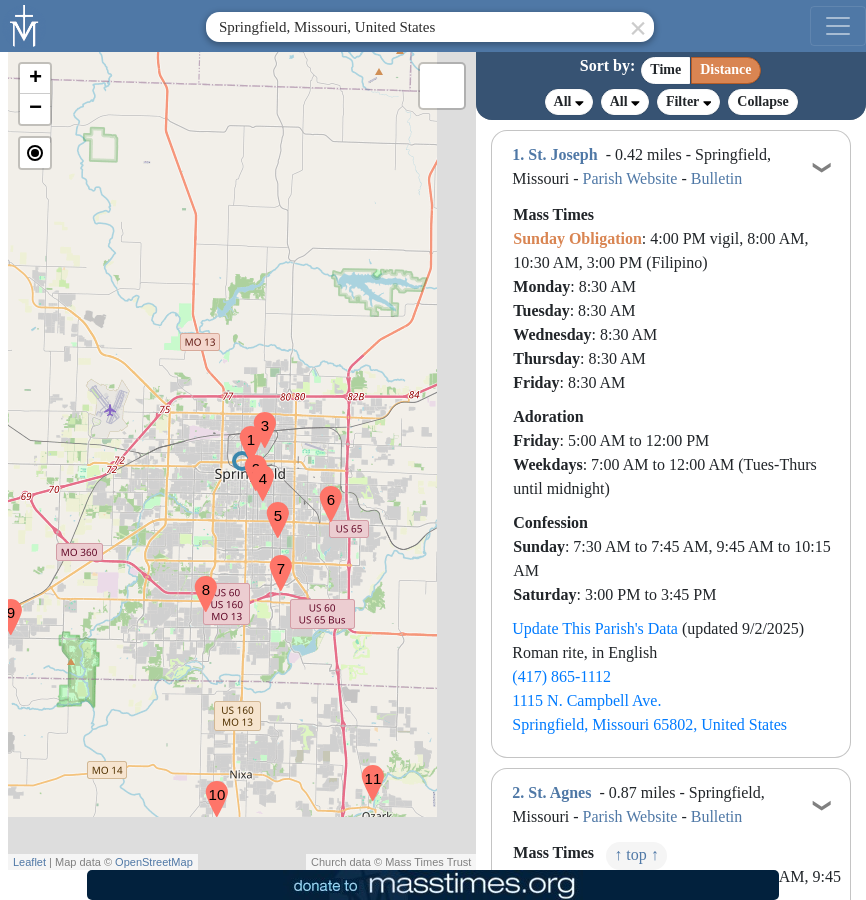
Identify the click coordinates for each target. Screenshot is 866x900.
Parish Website (630, 178)
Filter (688, 101)
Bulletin (717, 178)
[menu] (838, 26)
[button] (243, 431)
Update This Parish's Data (595, 628)
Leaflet (29, 862)
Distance (725, 69)
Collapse (762, 101)
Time (665, 69)
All (569, 102)
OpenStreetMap (154, 862)
